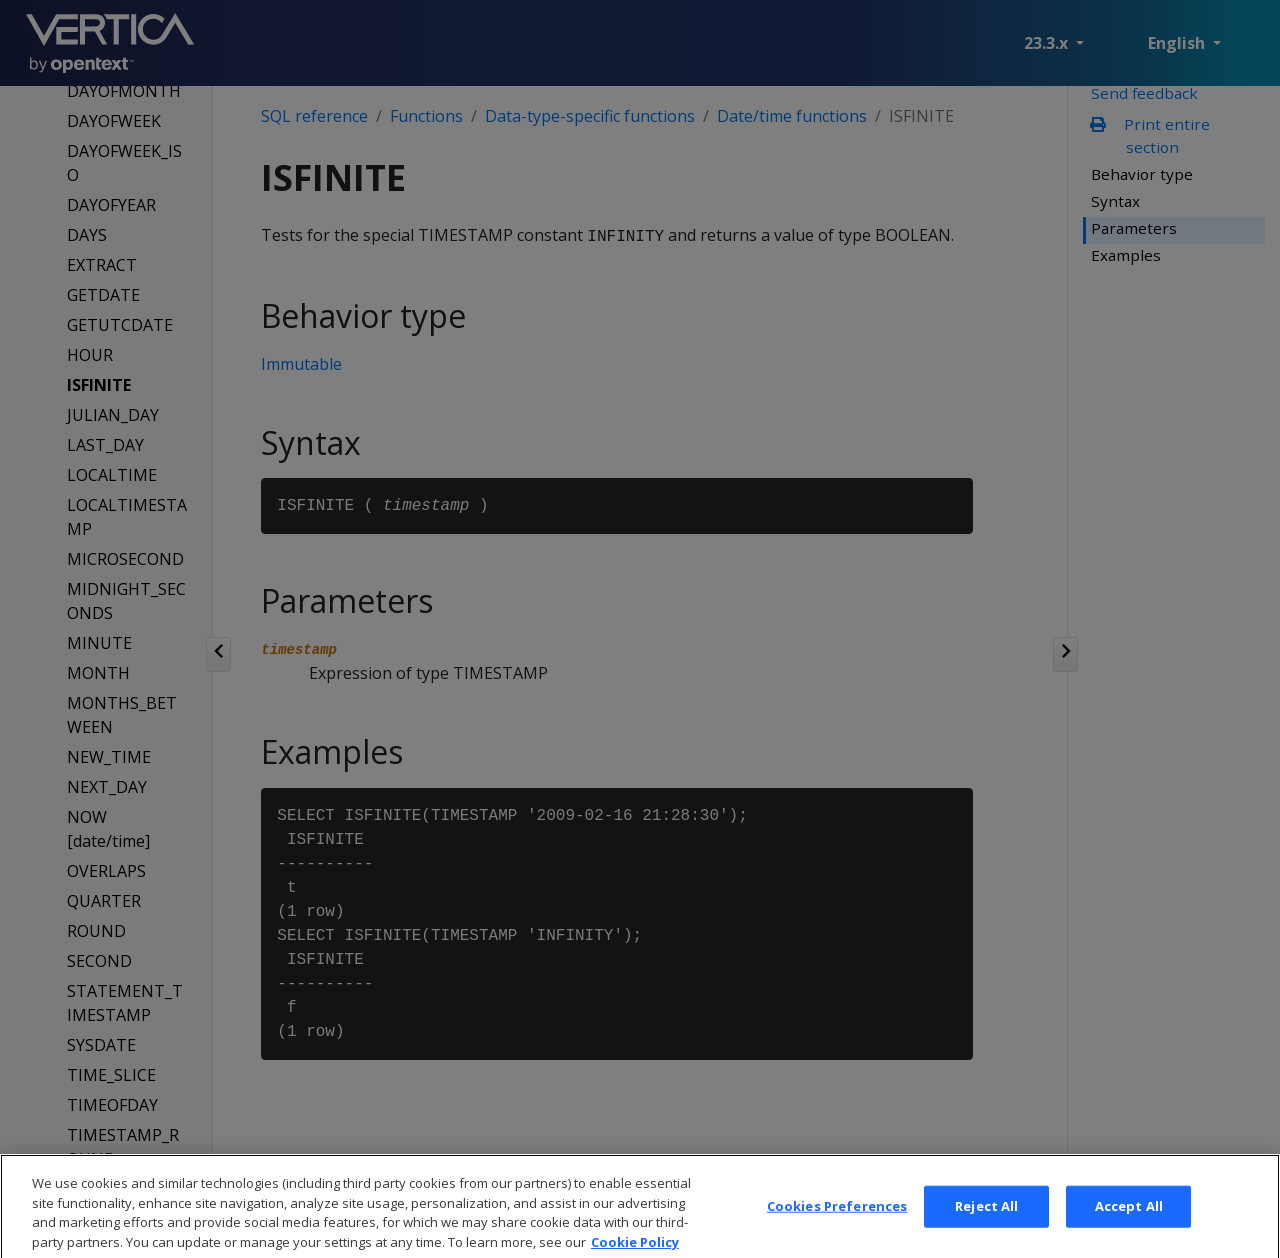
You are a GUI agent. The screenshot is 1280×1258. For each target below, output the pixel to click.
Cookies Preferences (837, 1229)
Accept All (1129, 1229)
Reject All (986, 1229)
